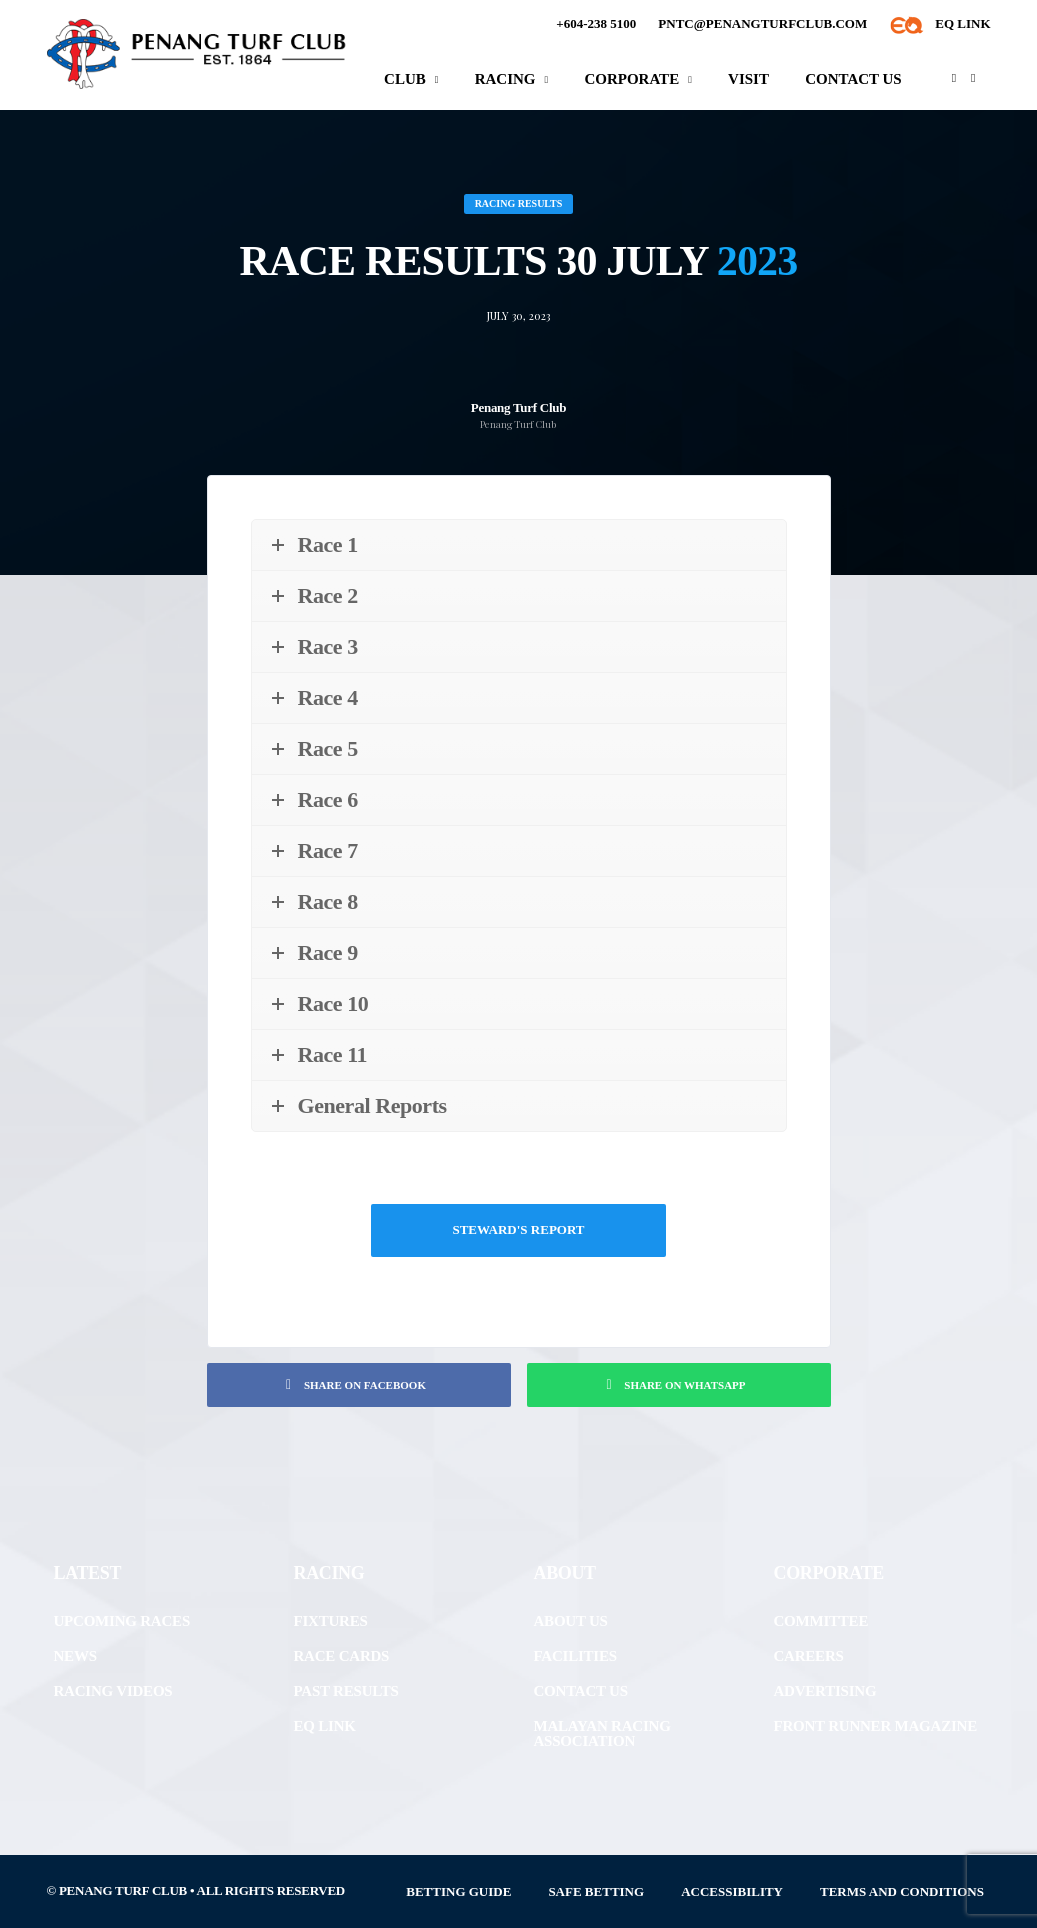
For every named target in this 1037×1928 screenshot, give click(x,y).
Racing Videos (113, 1691)
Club (405, 79)
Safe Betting (596, 1891)
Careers (809, 1656)
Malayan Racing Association (602, 1733)
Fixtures (331, 1621)
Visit (748, 79)
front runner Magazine (875, 1726)
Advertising (825, 1691)
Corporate (631, 79)
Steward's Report (518, 1229)
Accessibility (732, 1891)
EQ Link (325, 1726)
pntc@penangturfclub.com (762, 23)
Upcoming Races (122, 1621)
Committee (821, 1621)
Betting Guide (458, 1891)
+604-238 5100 (596, 23)
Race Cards (342, 1656)
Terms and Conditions (902, 1891)
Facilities (575, 1656)
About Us (571, 1621)
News (75, 1656)
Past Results (346, 1691)
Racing (505, 79)
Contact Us (853, 79)
